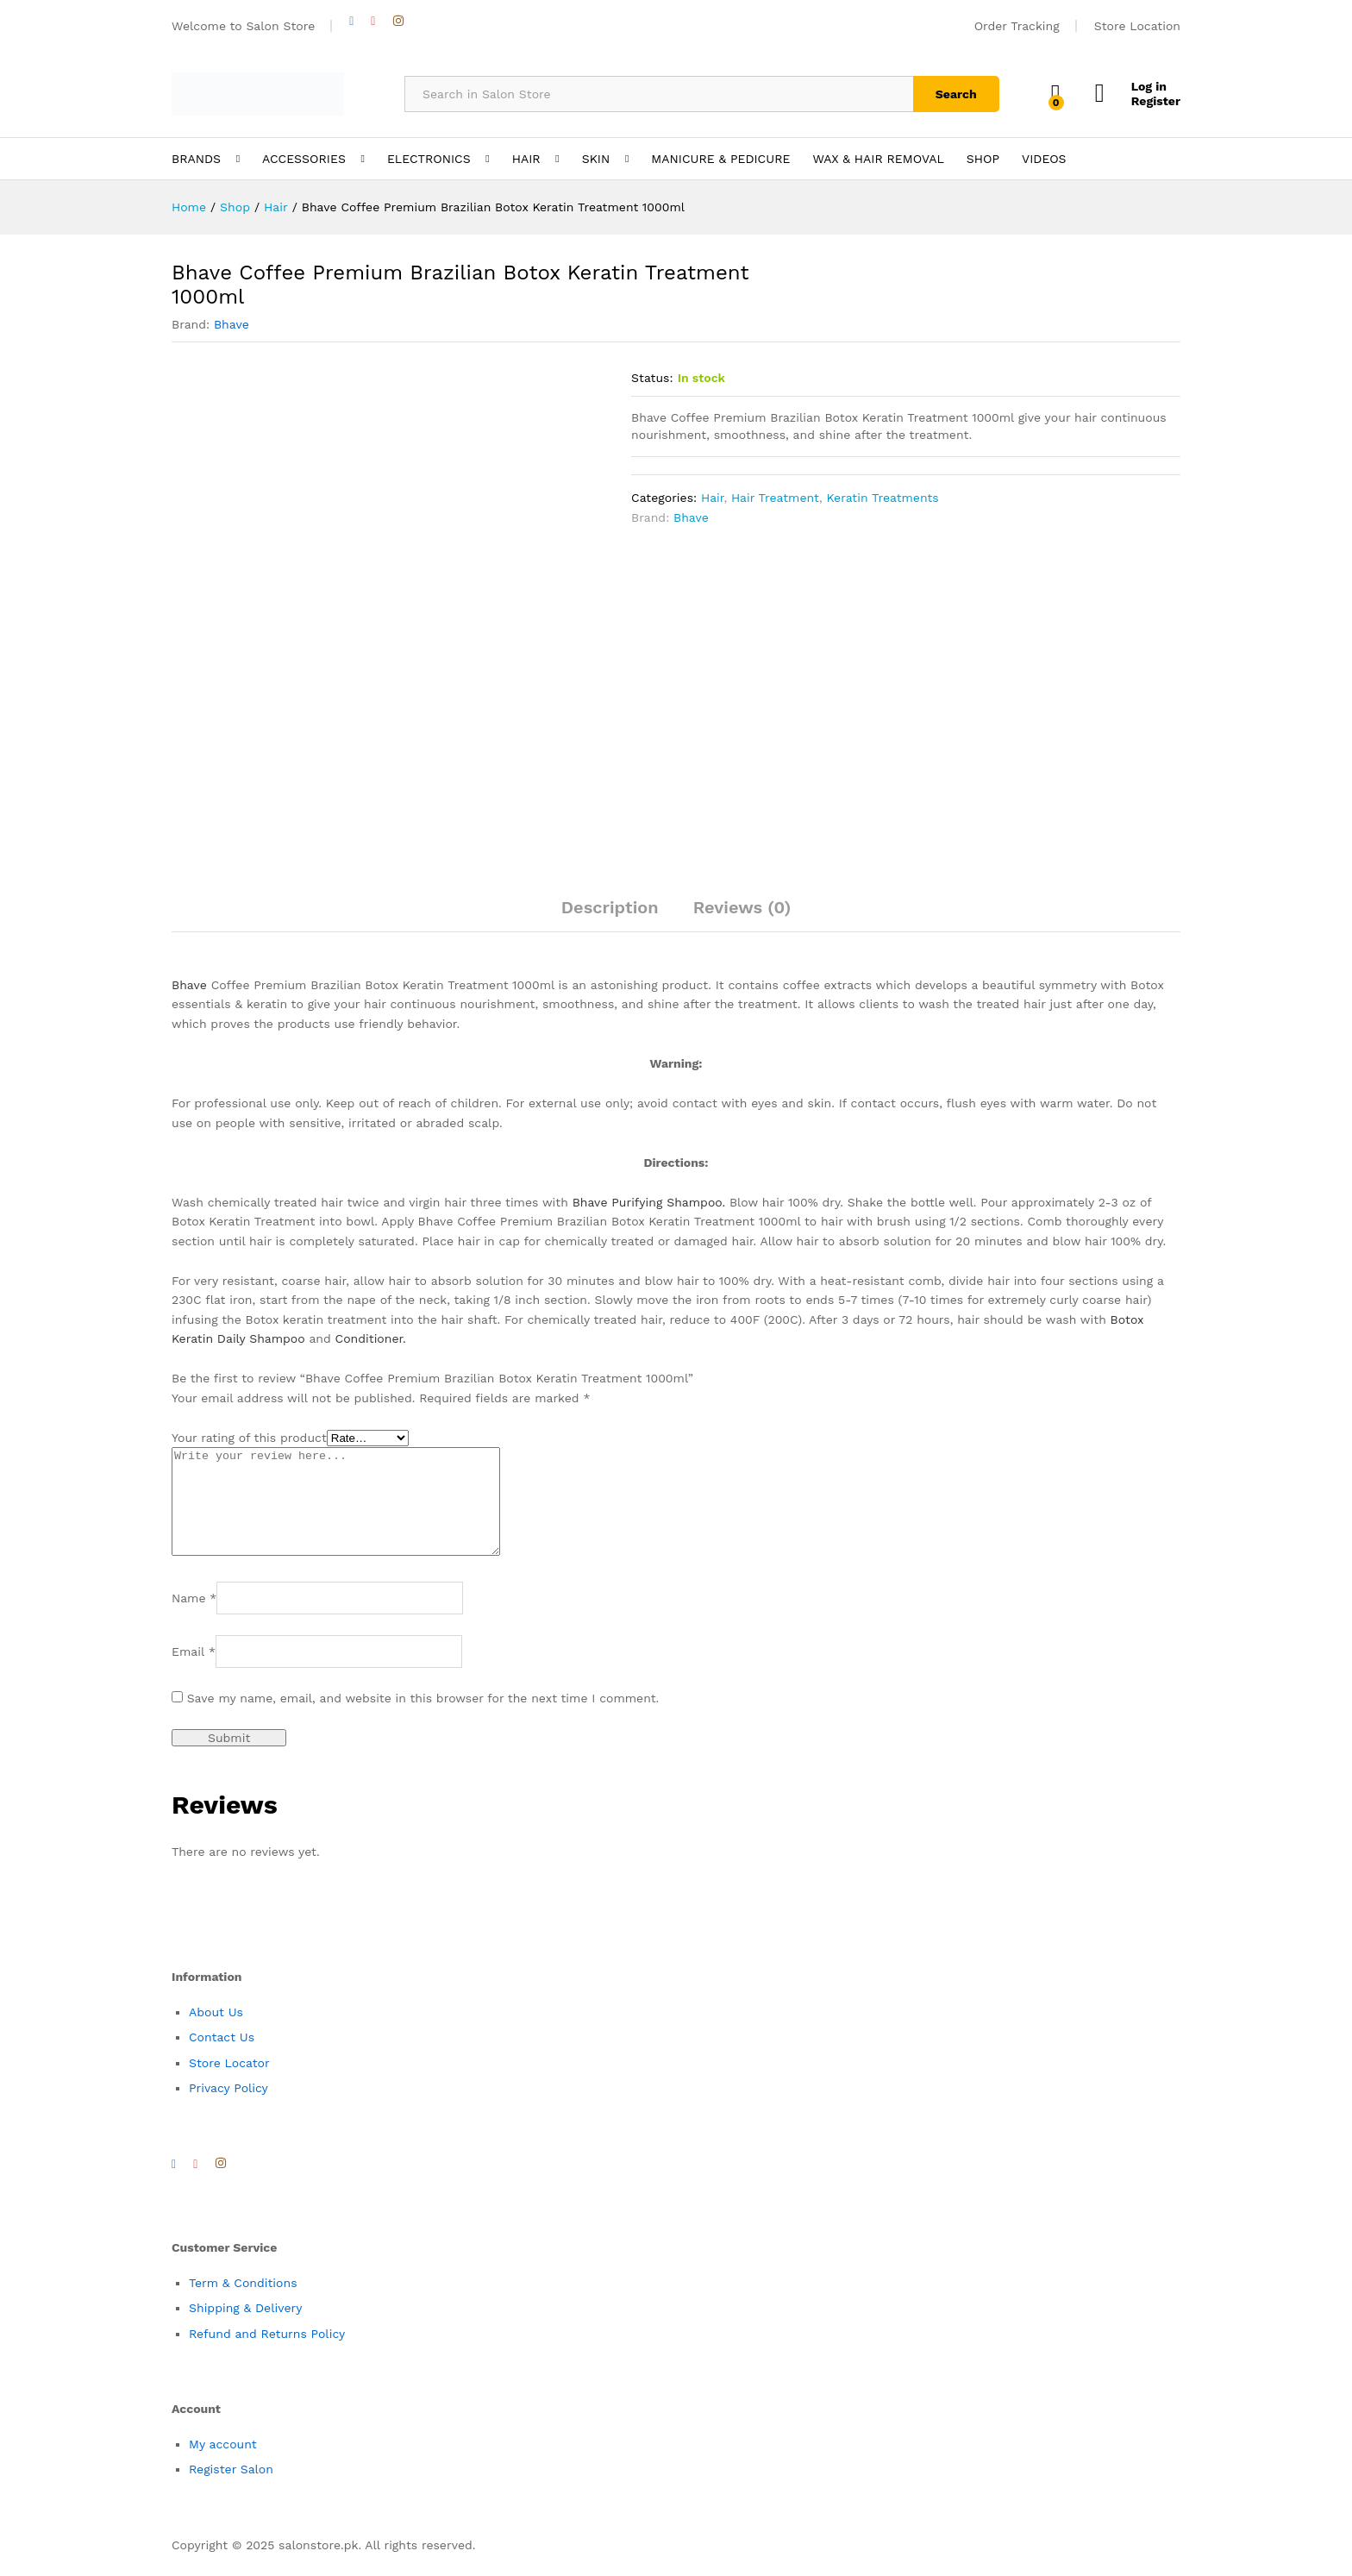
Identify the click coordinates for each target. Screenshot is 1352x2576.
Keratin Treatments (882, 498)
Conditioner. (370, 1338)
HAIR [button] (526, 159)
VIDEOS (1044, 159)
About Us (216, 2033)
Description (610, 907)
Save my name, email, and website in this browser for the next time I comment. (423, 1719)
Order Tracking (1017, 26)
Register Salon (231, 2490)
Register (1155, 101)
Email (194, 1672)
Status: (652, 378)
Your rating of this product (249, 1438)
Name (194, 1619)
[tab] (610, 915)
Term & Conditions (243, 2303)
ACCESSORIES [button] (304, 159)
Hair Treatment (775, 498)
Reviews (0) (742, 907)
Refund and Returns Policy (267, 2354)
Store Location (1137, 26)
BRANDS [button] (196, 159)
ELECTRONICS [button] (429, 159)
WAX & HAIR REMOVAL (877, 159)
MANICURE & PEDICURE (720, 159)
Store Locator (229, 2083)
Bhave (231, 324)
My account (223, 2465)
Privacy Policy (228, 2108)
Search (956, 94)
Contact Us (221, 2058)
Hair (712, 498)
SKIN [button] (596, 159)
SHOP (983, 159)
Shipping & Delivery (246, 2328)
